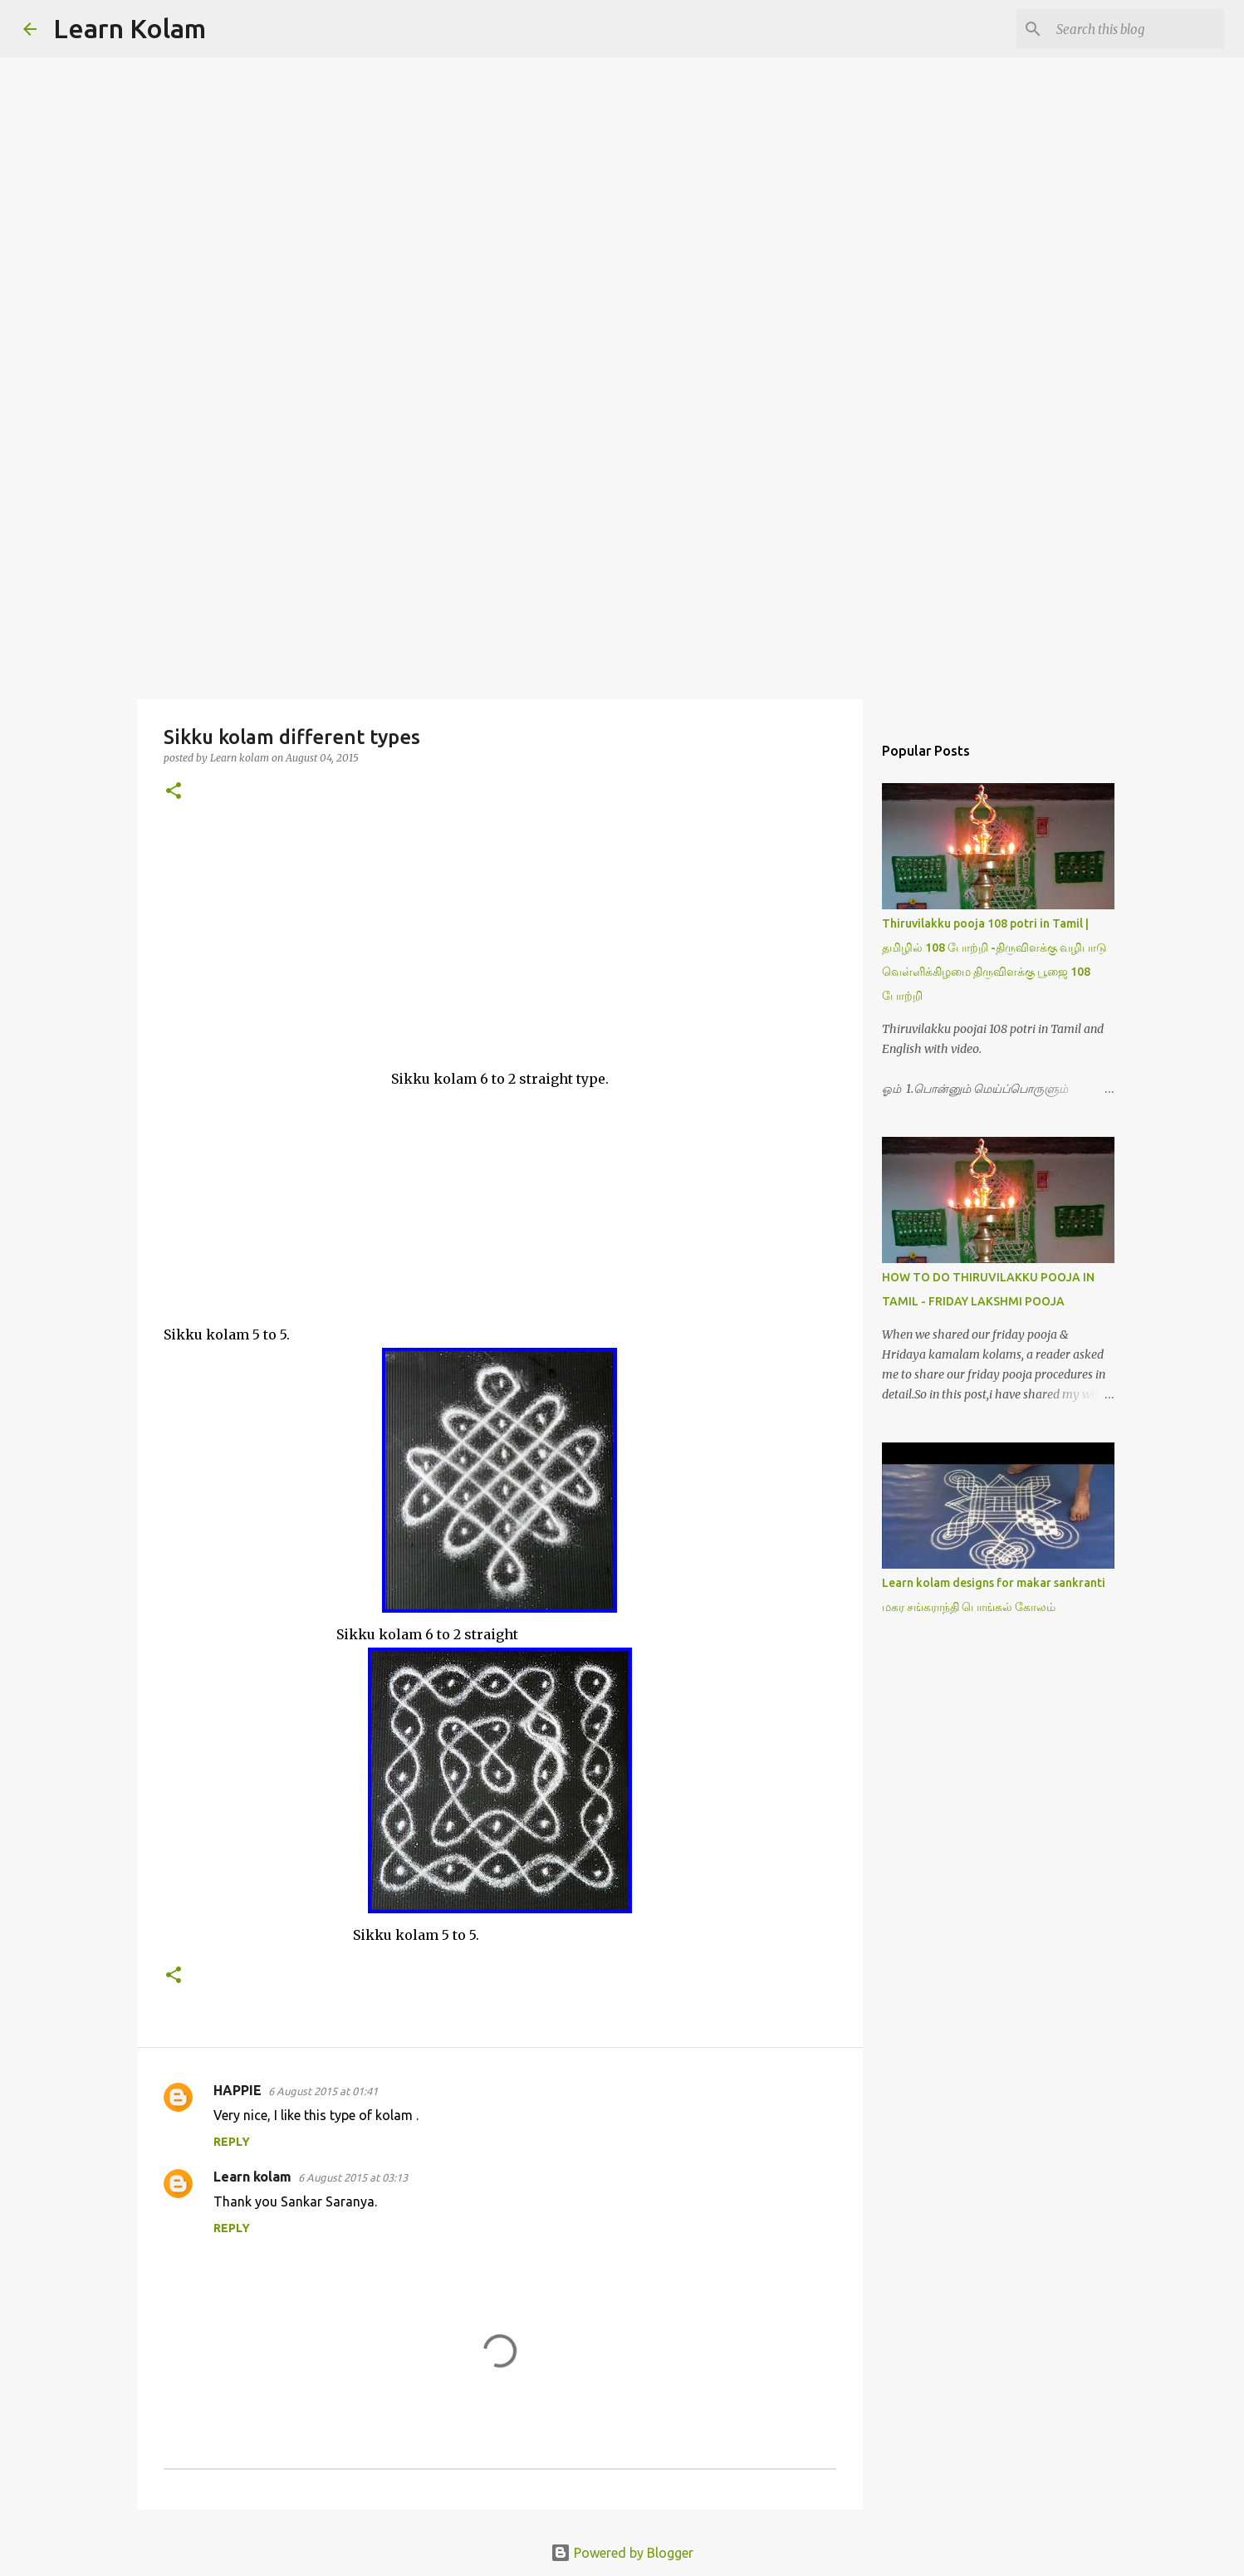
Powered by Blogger (622, 2552)
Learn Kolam (129, 28)
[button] (174, 792)
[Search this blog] (1137, 29)
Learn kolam (252, 2176)
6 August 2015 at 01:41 (323, 2091)
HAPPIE (237, 2090)
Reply (231, 2141)
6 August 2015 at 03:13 (353, 2177)
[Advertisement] (622, 568)
